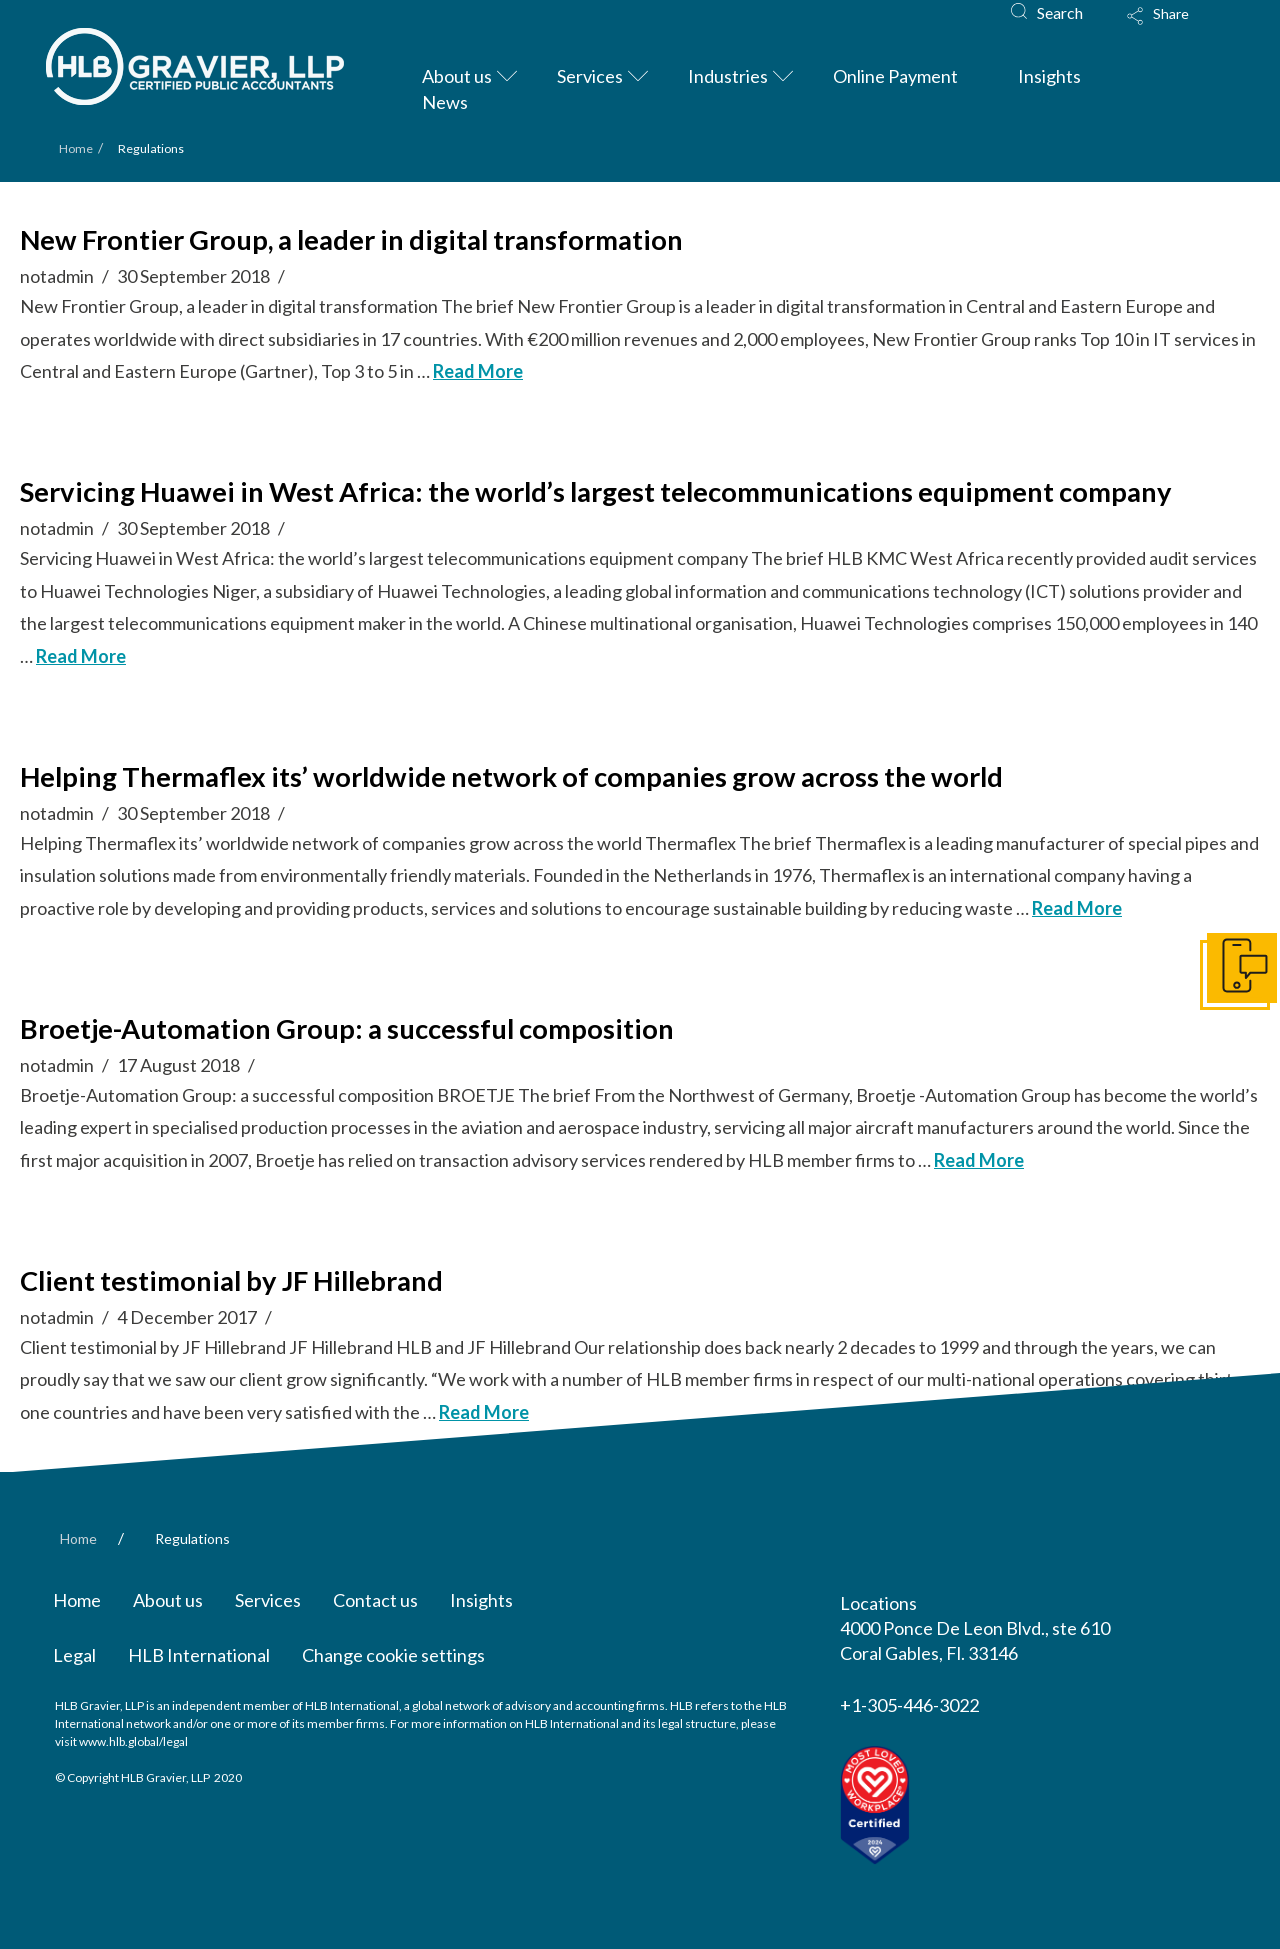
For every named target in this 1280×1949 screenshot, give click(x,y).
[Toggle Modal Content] (1177, 29)
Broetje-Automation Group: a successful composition (347, 1028)
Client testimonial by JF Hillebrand (231, 1280)
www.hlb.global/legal (133, 1741)
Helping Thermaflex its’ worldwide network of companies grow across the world (511, 776)
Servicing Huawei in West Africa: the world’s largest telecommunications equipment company (596, 491)
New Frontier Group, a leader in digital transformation (351, 239)
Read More (478, 371)
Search (1060, 12)
